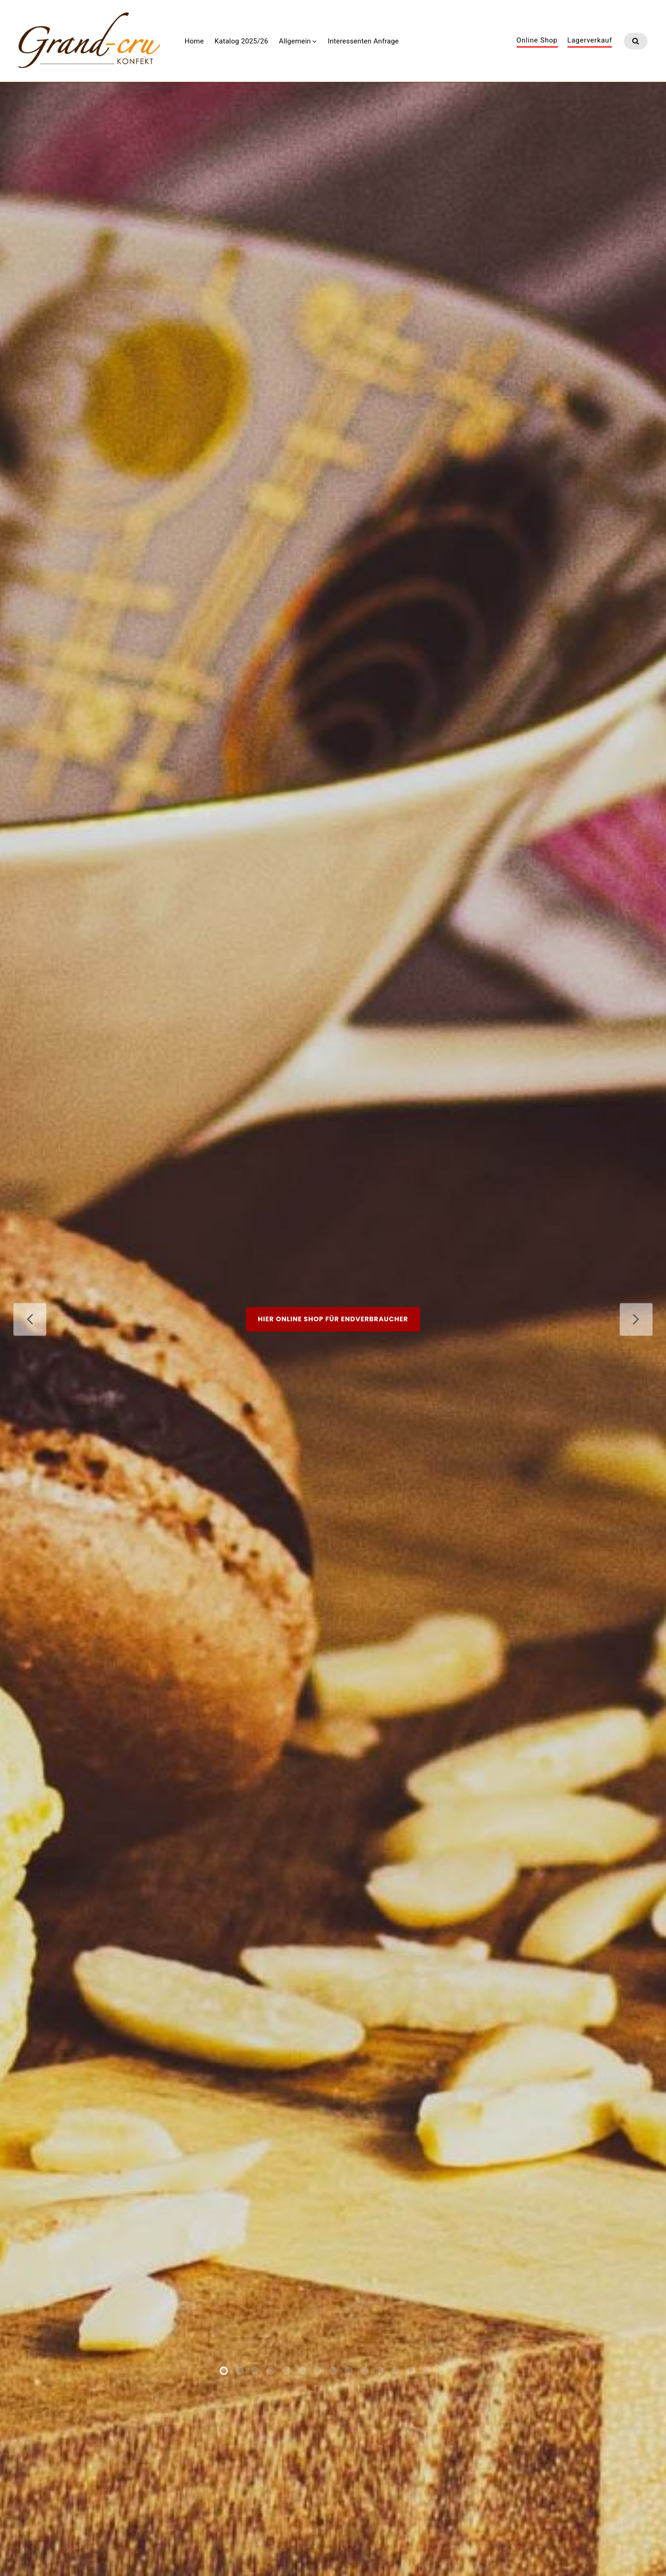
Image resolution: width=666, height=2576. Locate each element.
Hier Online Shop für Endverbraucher (333, 1328)
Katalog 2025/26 (241, 41)
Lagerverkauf (589, 40)
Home (194, 41)
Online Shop (537, 40)
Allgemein (295, 41)
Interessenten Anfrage (363, 41)
